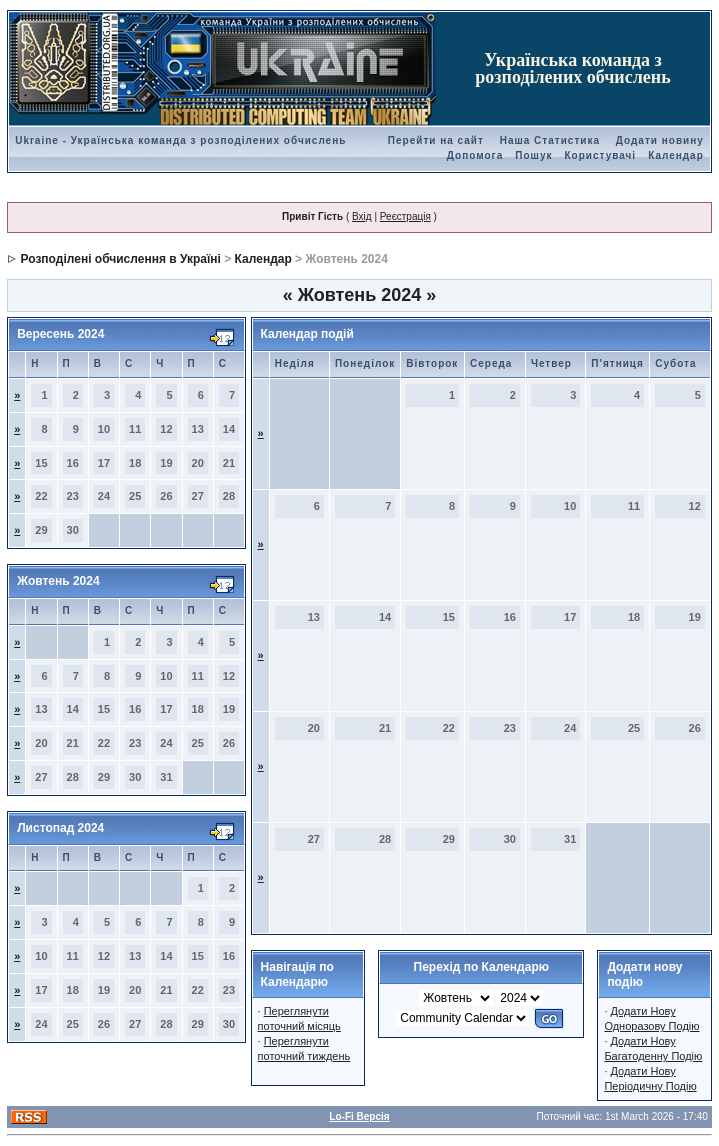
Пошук (533, 155)
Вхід (362, 216)
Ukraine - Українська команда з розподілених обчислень (180, 140)
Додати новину (660, 140)
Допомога (475, 155)
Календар (676, 155)
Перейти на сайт (436, 140)
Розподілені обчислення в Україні (121, 259)
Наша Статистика (550, 140)
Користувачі (601, 155)
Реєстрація (405, 216)
